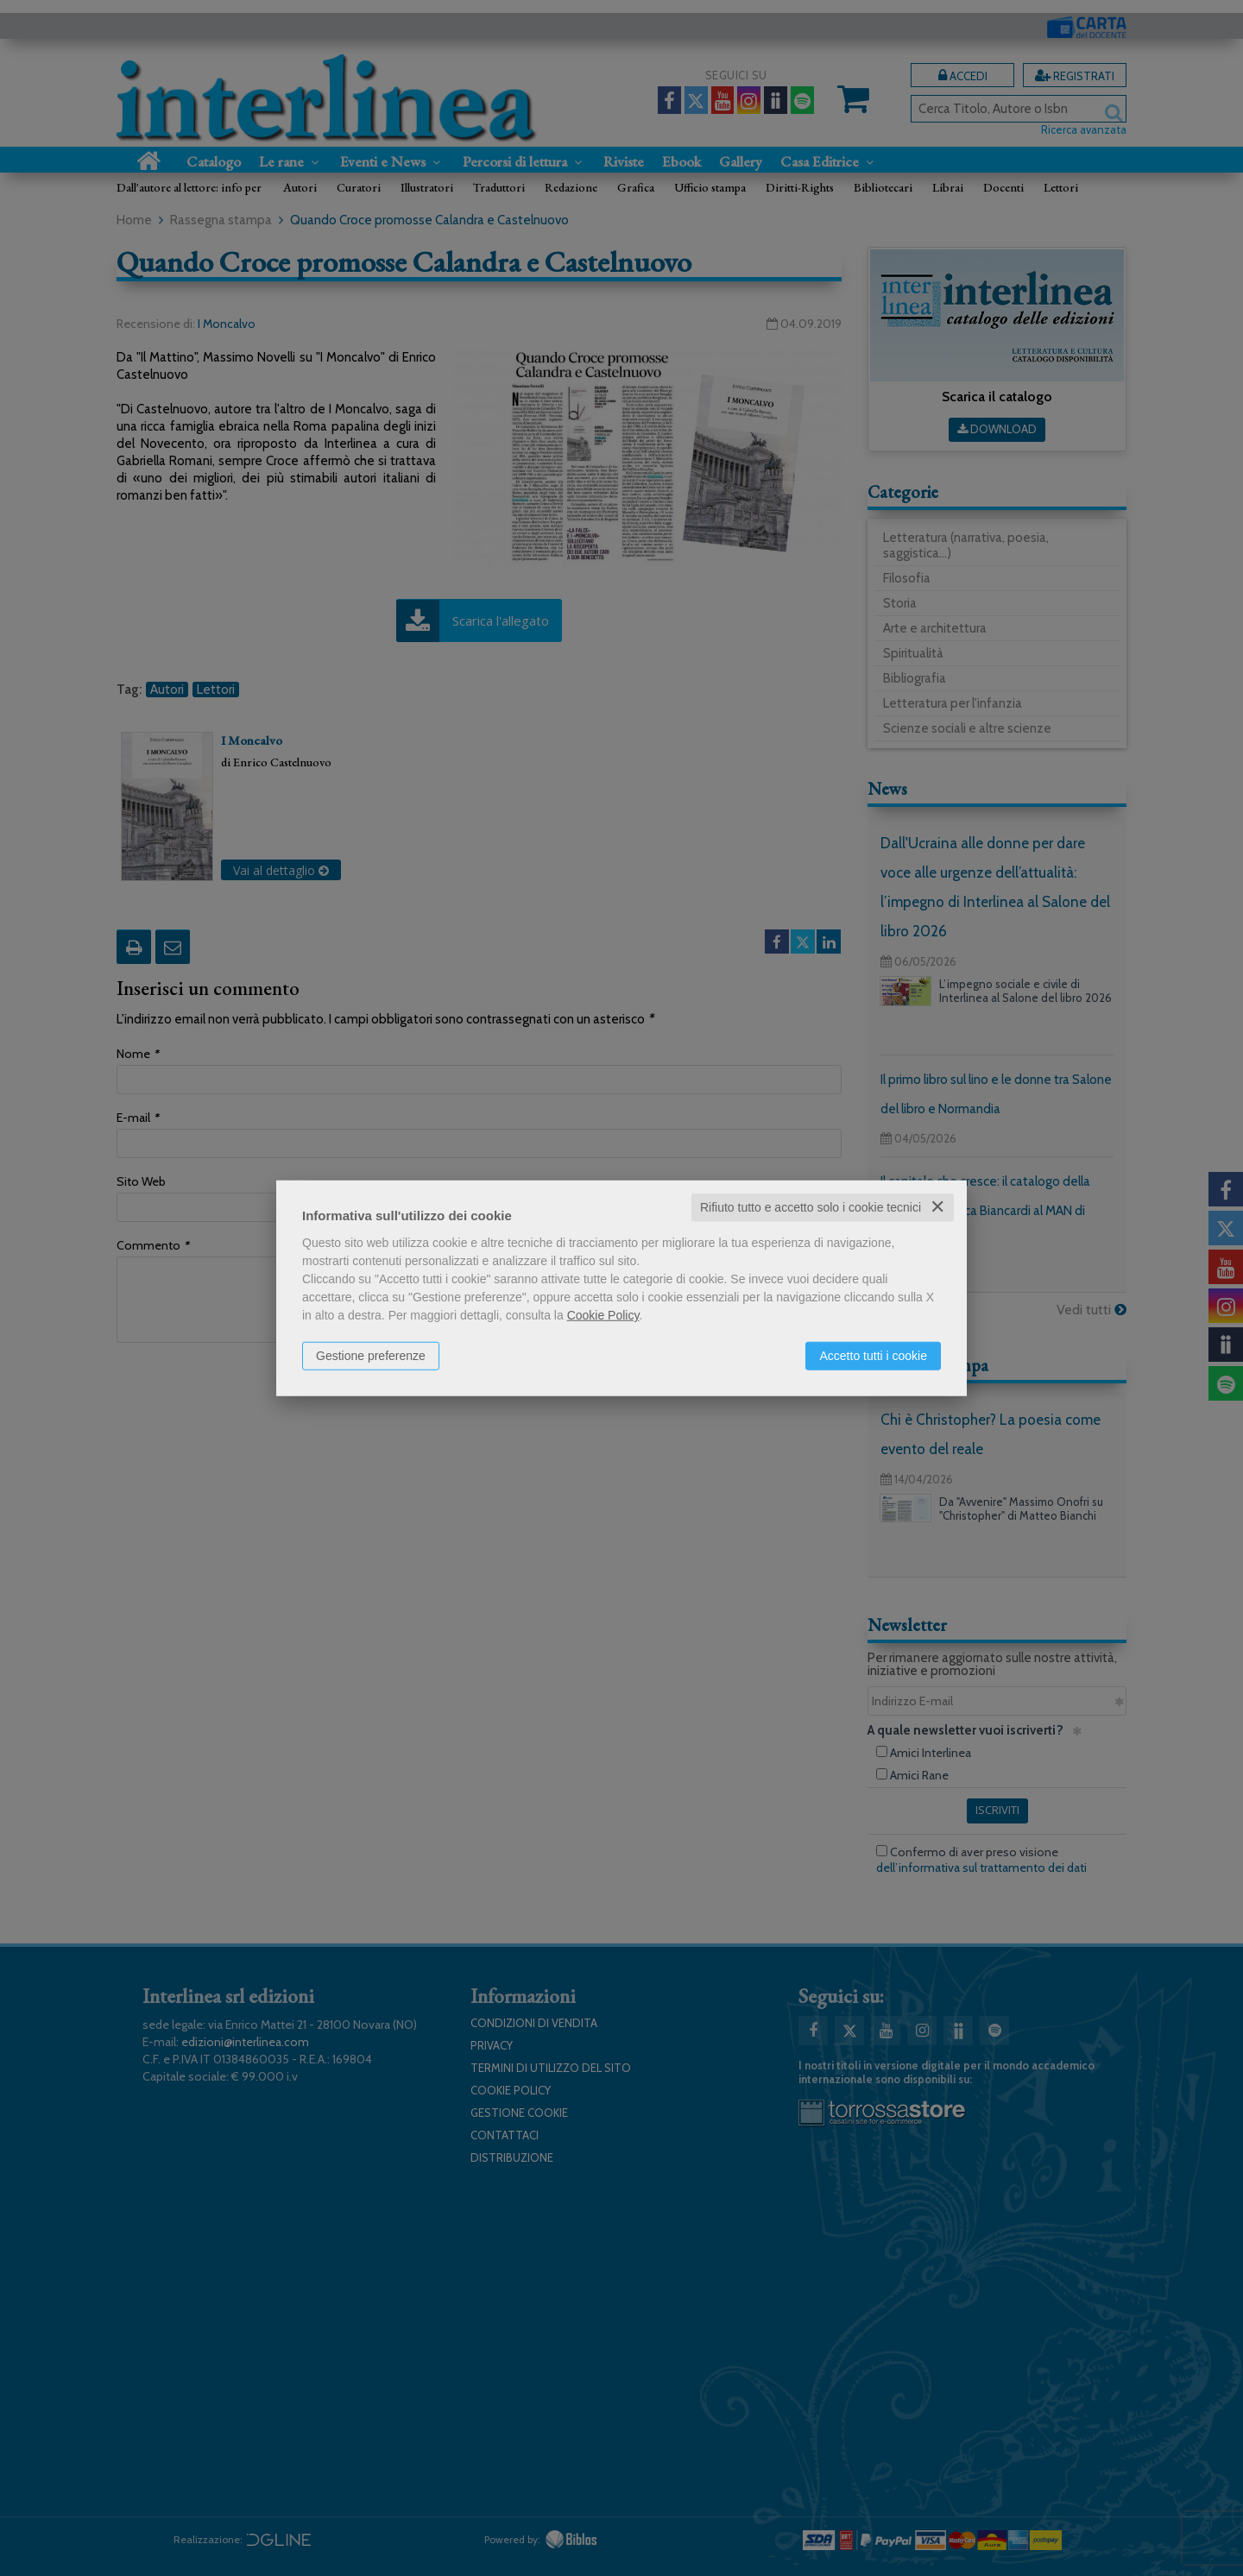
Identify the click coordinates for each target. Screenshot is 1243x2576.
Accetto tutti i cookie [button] (873, 1356)
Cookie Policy (603, 1315)
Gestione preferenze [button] (371, 1356)
